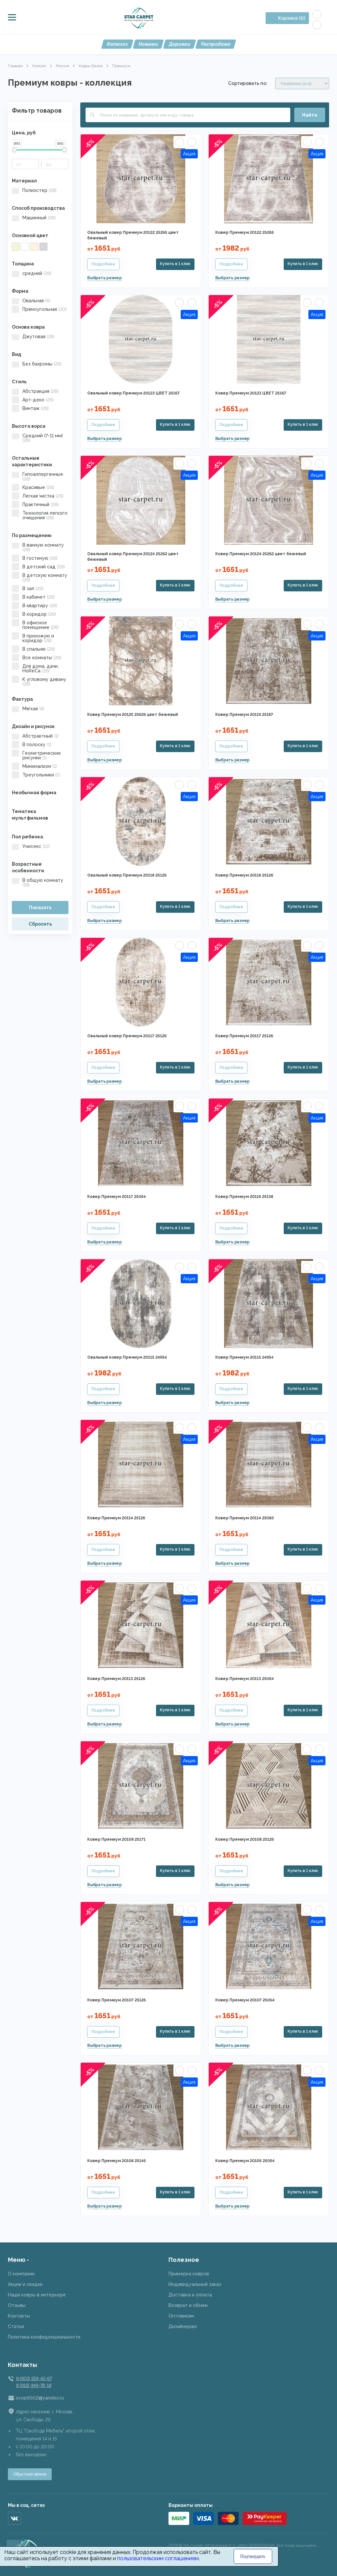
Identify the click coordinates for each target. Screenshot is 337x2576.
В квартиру (34, 605)
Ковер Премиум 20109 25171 (116, 1839)
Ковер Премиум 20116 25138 (244, 1196)
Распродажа (215, 44)
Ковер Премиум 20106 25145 (116, 2160)
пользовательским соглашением (158, 2558)
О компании (21, 2273)
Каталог (117, 44)
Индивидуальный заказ (194, 2284)
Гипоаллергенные (37, 476)
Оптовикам (181, 2315)
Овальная (31, 300)
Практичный (35, 504)
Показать (40, 907)
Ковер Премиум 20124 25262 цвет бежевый (260, 554)
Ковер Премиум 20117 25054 (116, 1196)
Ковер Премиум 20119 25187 (244, 714)
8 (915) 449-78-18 (33, 2385)
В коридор (34, 614)
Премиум (121, 66)
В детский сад (38, 566)
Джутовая (33, 336)
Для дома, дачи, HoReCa (35, 668)
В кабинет (33, 597)
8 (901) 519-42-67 (34, 2378)
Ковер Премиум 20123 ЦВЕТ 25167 (250, 393)
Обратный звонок (29, 2474)
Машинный (34, 217)
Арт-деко (33, 399)
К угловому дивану (39, 681)
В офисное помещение (35, 625)
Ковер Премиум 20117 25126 (244, 1036)
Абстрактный (35, 736)
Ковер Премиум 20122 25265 (244, 232)
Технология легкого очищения (39, 515)
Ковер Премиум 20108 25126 (244, 1839)
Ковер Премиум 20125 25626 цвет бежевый (132, 714)
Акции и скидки (25, 2284)
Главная (15, 66)
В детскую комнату (39, 577)
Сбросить (40, 924)
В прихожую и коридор (33, 638)
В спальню (33, 649)
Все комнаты (36, 657)
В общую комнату (37, 882)
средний (31, 273)
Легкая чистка (38, 496)
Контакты (19, 2315)
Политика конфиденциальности (44, 2337)
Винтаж (30, 408)
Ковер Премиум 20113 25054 (244, 1678)
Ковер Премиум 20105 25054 (244, 2160)
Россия (62, 66)
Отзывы (17, 2305)
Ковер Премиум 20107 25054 (244, 2000)
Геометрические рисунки (36, 755)
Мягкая (28, 708)
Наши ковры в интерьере (37, 2294)
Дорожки (179, 44)
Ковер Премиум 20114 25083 (244, 1518)
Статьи (16, 2326)
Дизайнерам (182, 2326)
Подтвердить (253, 2556)
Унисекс (31, 846)
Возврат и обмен (188, 2305)
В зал (27, 588)
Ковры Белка (91, 66)
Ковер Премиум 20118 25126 (244, 875)
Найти (309, 115)
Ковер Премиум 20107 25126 (116, 2000)
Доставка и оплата (190, 2294)
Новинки (148, 44)
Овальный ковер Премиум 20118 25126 (127, 875)
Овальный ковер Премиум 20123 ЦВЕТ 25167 (133, 393)
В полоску (31, 744)
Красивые (33, 487)
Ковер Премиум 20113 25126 (116, 1678)
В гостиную (35, 558)
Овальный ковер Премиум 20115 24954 (127, 1357)
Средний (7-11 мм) (37, 438)
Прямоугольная (39, 309)
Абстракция (35, 391)
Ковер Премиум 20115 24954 (244, 1357)
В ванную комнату (38, 547)
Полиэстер (34, 190)
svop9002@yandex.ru (40, 2397)
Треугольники (36, 775)
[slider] (14, 149)
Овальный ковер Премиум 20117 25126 (127, 1036)
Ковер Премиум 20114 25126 (116, 1518)
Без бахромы (37, 364)
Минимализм (34, 766)
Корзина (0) (291, 18)
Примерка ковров (188, 2273)
